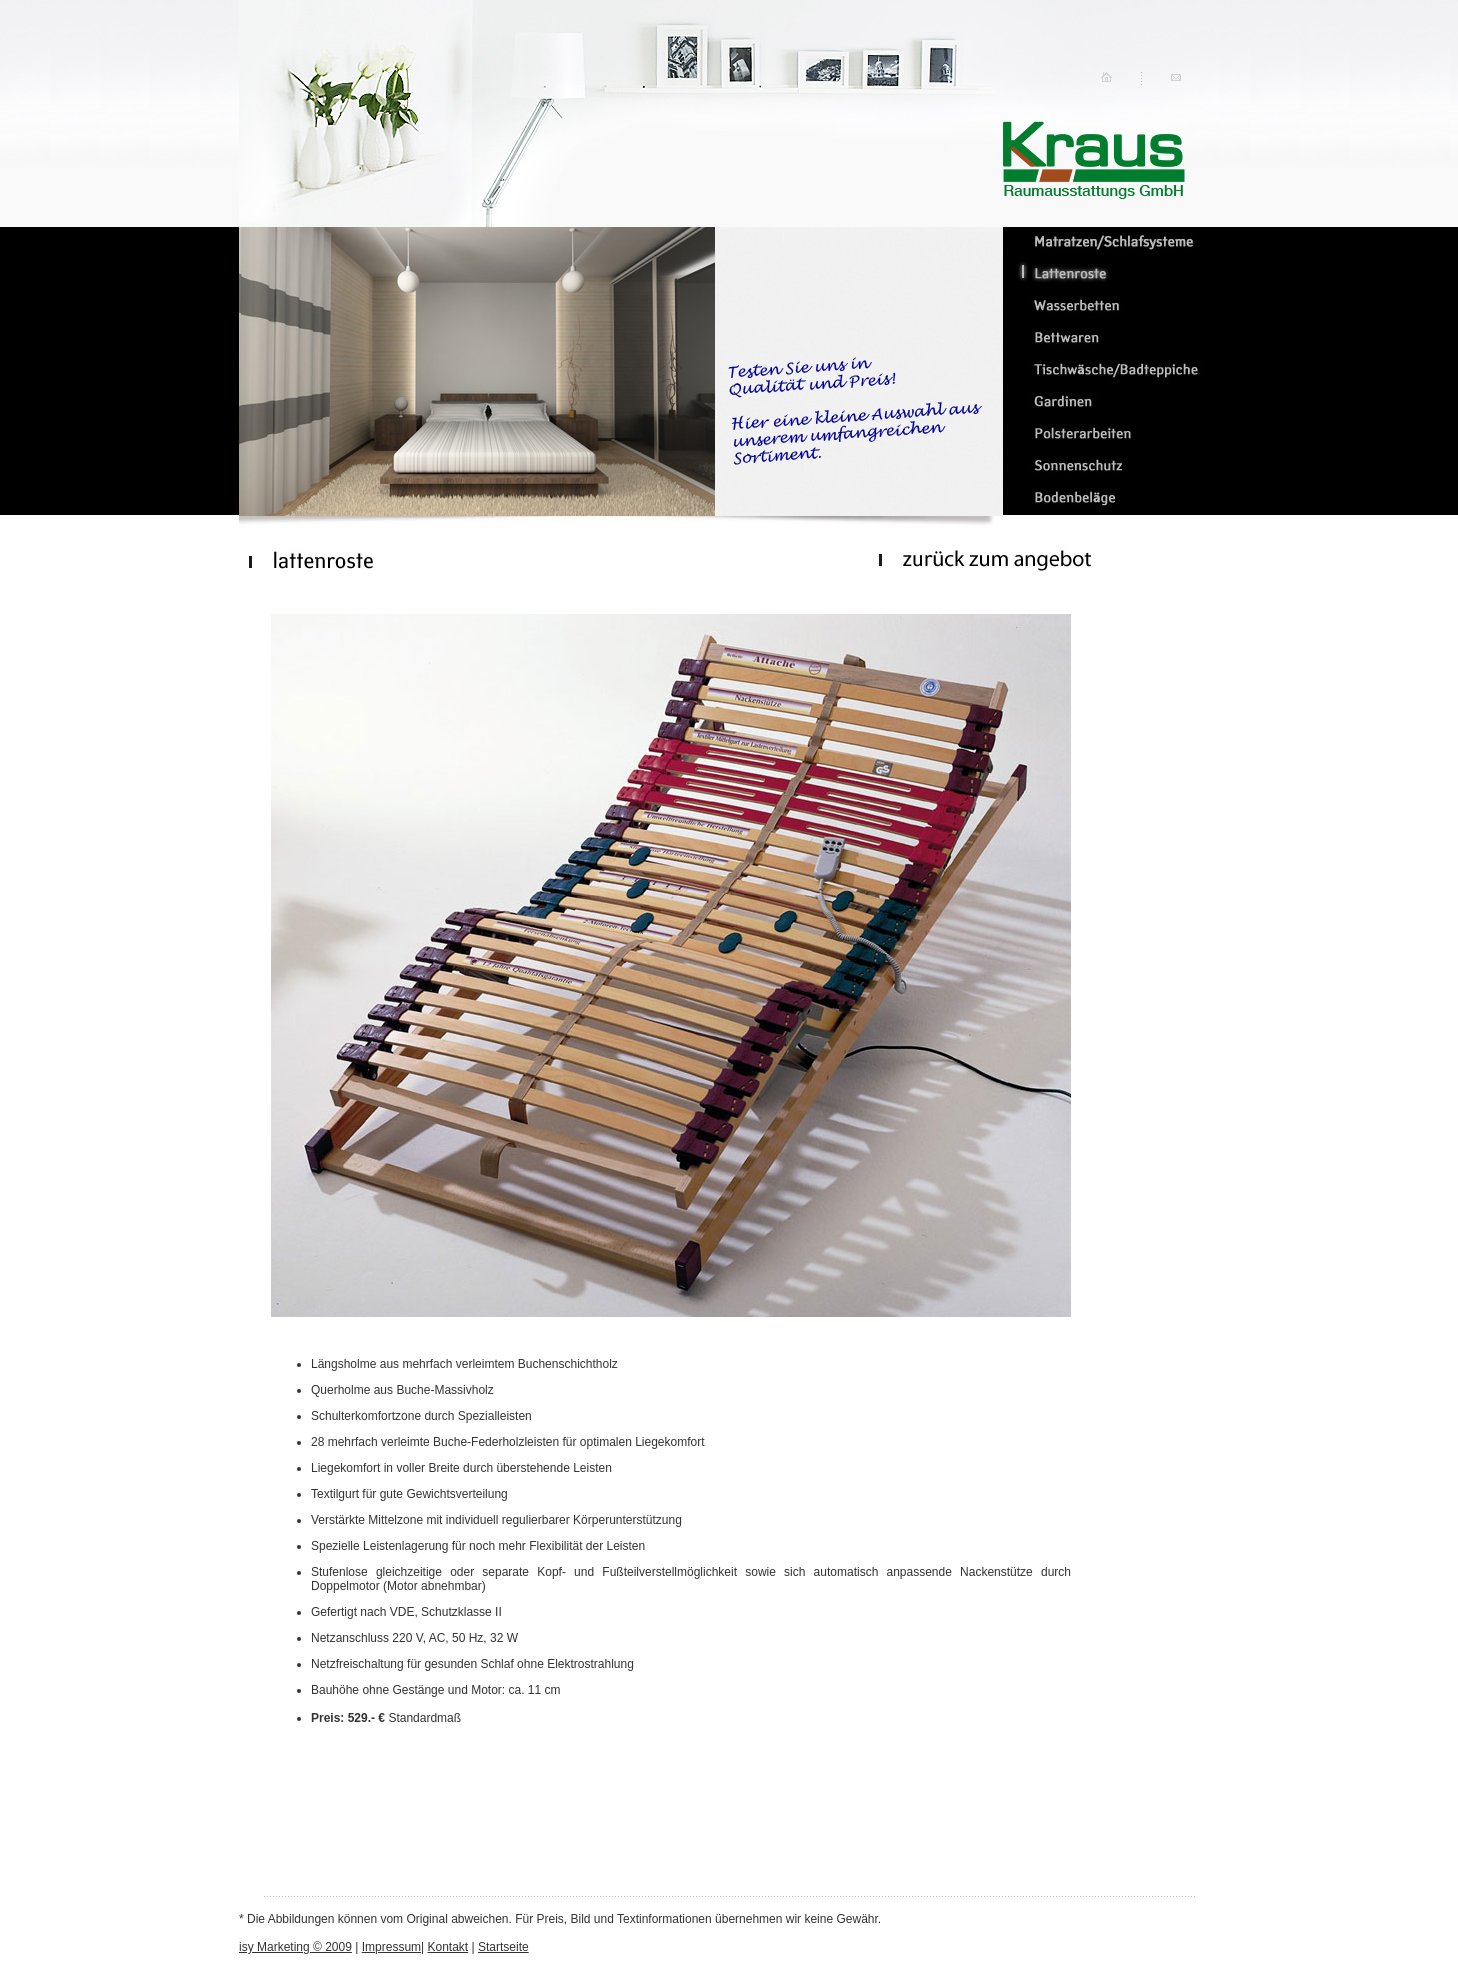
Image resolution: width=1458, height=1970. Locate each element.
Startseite (503, 1947)
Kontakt (448, 1947)
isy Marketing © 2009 (295, 1947)
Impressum (391, 1947)
